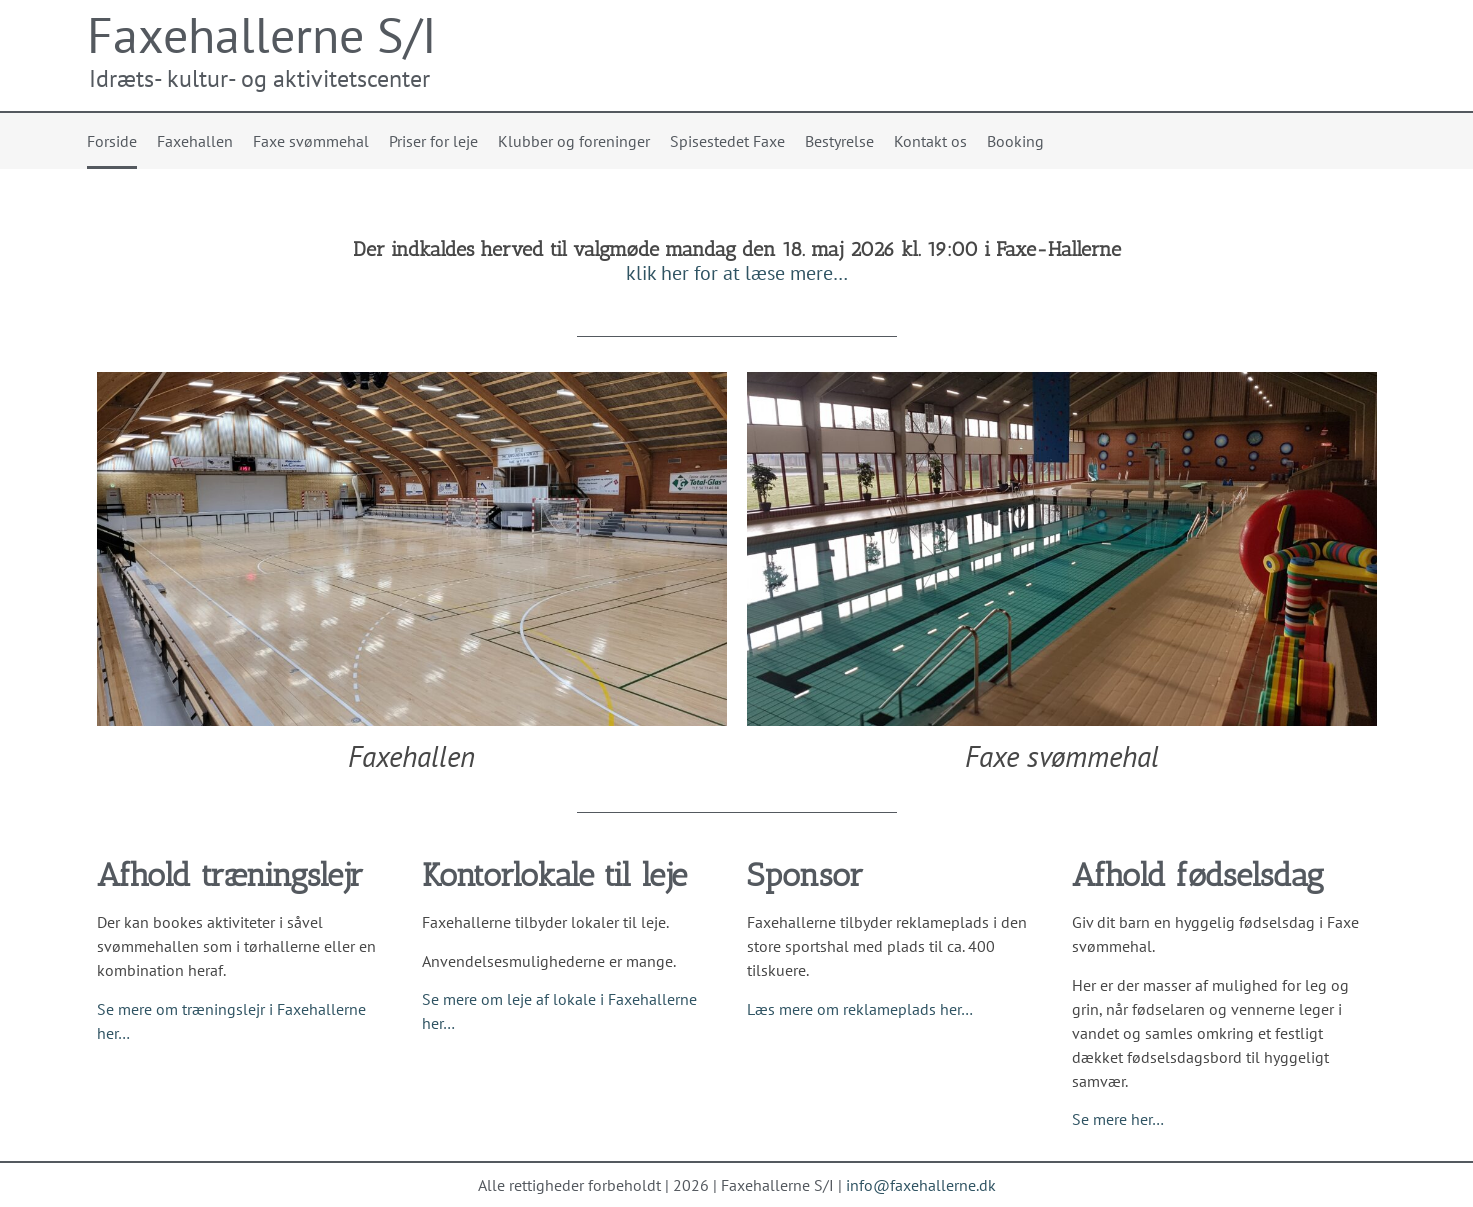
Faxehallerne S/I (262, 34)
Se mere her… (1118, 1119)
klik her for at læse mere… (737, 273)
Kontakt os (930, 141)
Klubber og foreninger (574, 141)
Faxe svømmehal (311, 141)
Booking (1015, 141)
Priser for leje (433, 141)
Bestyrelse (839, 141)
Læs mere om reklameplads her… (860, 1009)
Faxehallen (195, 141)
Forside (112, 141)
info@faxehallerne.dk (921, 1185)
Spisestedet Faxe (727, 141)
